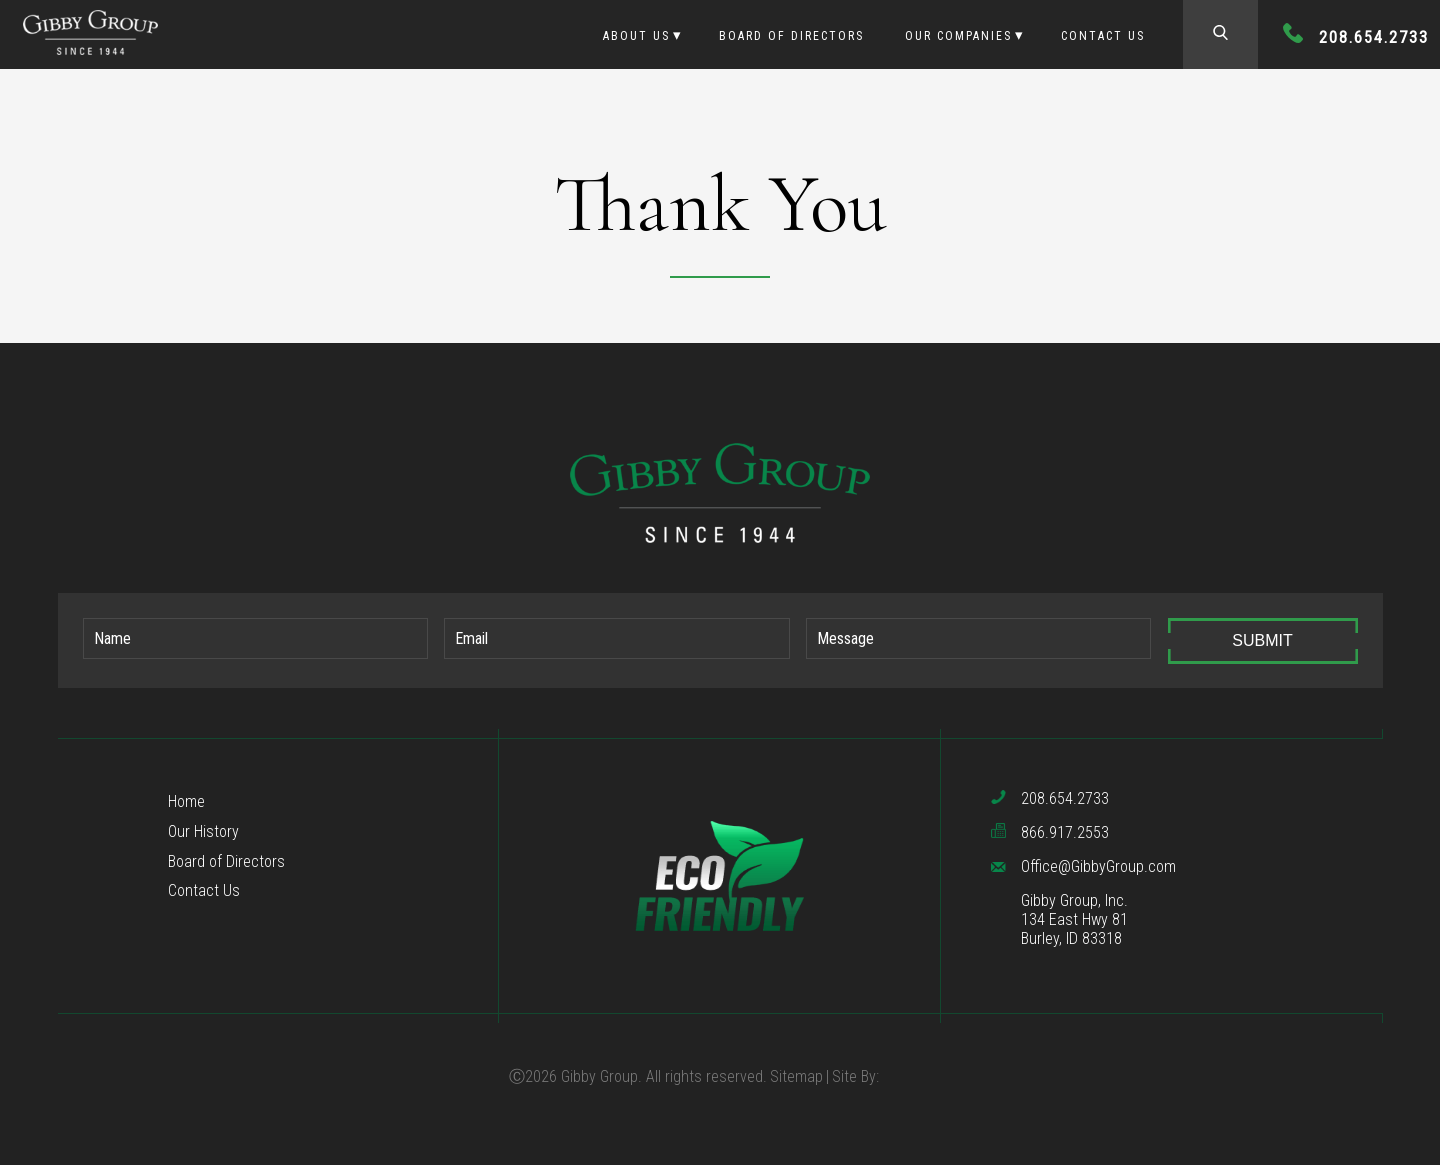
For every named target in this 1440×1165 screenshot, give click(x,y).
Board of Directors (791, 36)
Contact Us (1103, 36)
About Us (636, 36)
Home (186, 801)
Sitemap (796, 1076)
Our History (203, 831)
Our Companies (958, 36)
